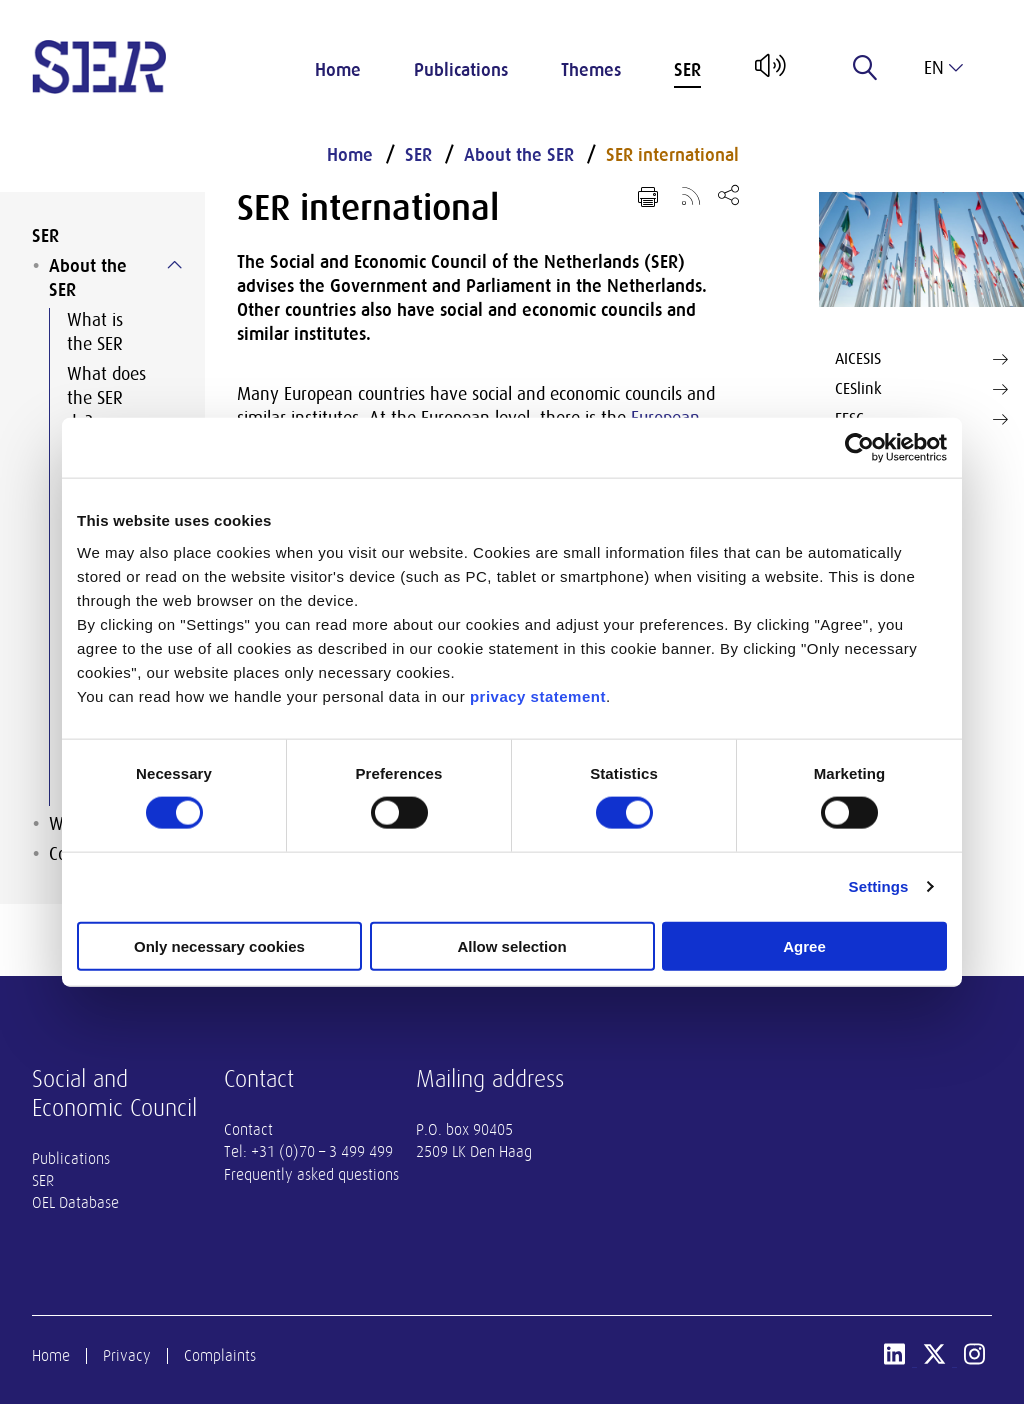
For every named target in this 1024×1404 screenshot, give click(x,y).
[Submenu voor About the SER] (174, 265)
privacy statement (538, 695)
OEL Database (75, 1203)
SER (687, 70)
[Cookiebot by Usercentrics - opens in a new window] (859, 448)
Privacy (127, 1356)
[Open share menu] (728, 194)
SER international (672, 155)
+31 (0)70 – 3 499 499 (322, 1152)
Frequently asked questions (311, 1175)
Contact (248, 1130)
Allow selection (511, 945)
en (943, 68)
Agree (804, 945)
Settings (879, 886)
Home (338, 70)
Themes (591, 70)
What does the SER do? (106, 398)
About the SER (88, 278)
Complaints (220, 1356)
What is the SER (95, 332)
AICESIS (921, 359)
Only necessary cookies (219, 945)
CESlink (921, 389)
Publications (461, 70)
